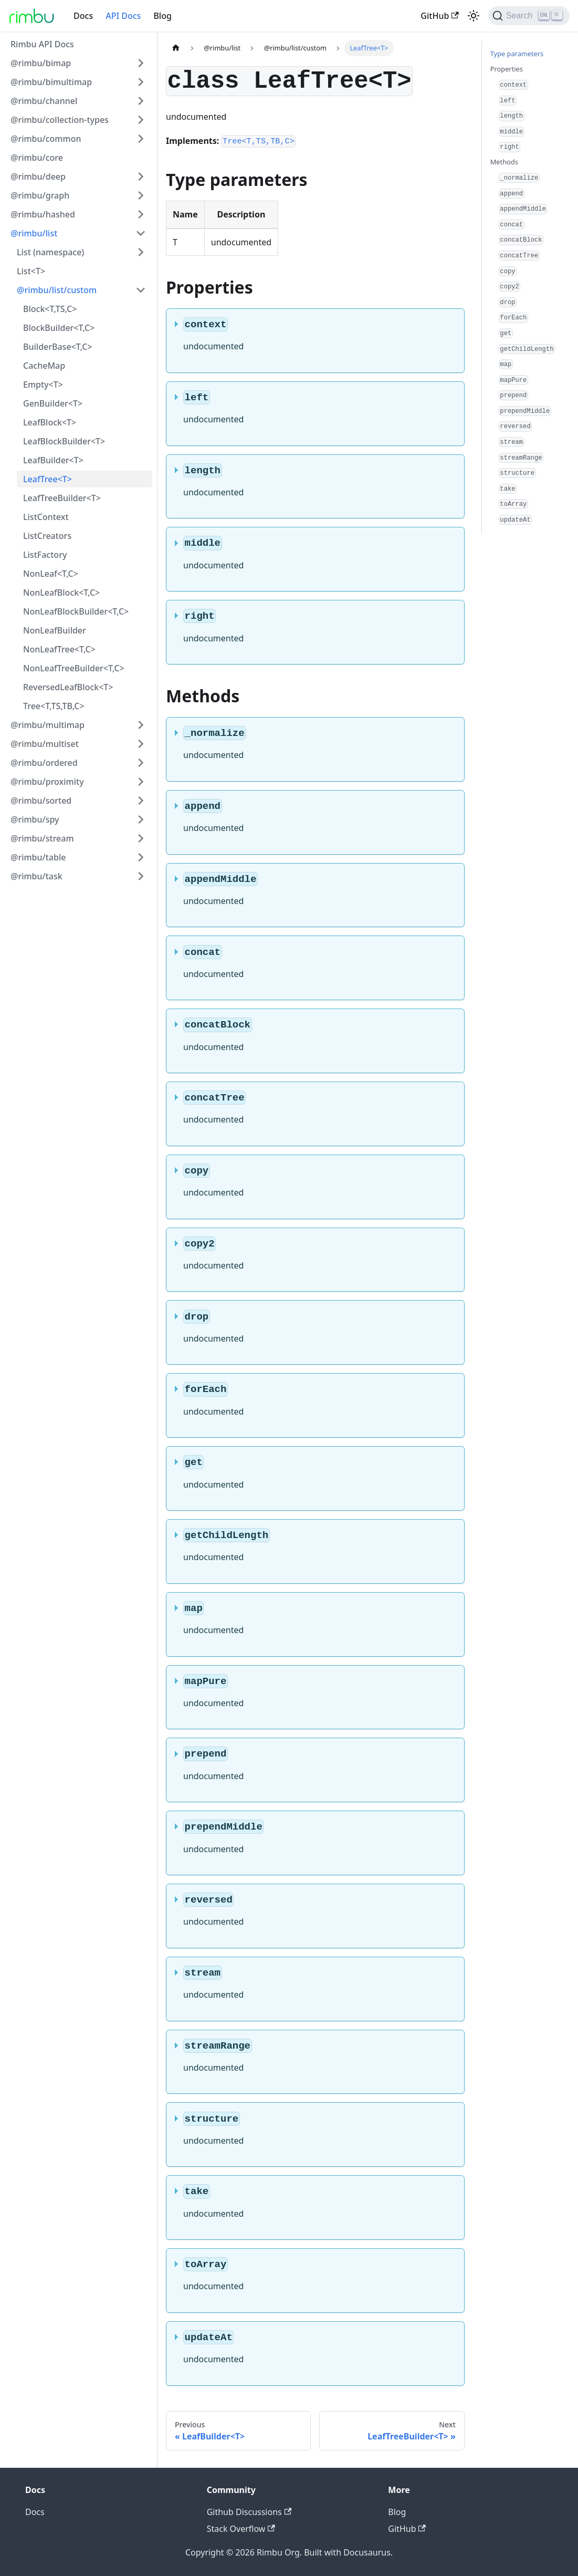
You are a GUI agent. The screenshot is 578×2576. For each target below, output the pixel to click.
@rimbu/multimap (47, 725)
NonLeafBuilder (54, 630)
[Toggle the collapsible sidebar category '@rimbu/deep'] (140, 176)
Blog (162, 16)
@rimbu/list (33, 233)
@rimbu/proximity (47, 781)
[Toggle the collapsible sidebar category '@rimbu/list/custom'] (140, 290)
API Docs (123, 16)
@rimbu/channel (43, 101)
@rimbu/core (36, 157)
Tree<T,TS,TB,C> (54, 706)
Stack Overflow (241, 2529)
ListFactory (45, 554)
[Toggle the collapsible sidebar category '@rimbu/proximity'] (140, 781)
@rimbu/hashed (42, 214)
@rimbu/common (45, 138)
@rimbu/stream (42, 838)
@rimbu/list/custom (57, 290)
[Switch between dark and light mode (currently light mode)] (473, 15)
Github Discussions (249, 2512)
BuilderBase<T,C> (57, 346)
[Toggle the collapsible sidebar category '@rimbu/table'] (140, 857)
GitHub (439, 16)
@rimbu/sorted (40, 800)
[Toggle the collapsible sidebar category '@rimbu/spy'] (140, 819)
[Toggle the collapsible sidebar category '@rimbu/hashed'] (140, 214)
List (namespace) (50, 252)
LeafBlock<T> (49, 422)
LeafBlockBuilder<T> (64, 441)
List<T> (31, 271)
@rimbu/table (38, 857)
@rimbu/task (36, 876)
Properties (506, 69)
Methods (504, 162)
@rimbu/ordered (44, 762)
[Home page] (176, 48)
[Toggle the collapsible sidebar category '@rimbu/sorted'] (140, 800)
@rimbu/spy (34, 819)
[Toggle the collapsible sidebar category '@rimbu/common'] (140, 138)
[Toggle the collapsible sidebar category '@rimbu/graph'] (140, 195)
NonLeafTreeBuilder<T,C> (73, 668)
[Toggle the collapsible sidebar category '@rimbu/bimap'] (140, 63)
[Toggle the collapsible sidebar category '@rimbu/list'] (140, 233)
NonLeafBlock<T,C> (61, 592)
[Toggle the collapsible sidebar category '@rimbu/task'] (140, 876)
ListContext (46, 517)
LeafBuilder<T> (53, 460)
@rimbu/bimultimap (51, 82)
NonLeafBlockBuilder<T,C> (76, 611)
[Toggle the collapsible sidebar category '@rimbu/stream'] (140, 838)
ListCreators (47, 536)
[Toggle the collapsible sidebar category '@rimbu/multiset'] (140, 743)
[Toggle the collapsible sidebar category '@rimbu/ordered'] (140, 762)
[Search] (529, 15)
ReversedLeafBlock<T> (68, 687)
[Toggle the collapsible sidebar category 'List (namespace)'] (140, 252)
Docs (83, 16)
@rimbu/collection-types (59, 120)
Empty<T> (43, 384)
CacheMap (44, 365)
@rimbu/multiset (44, 744)
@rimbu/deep (38, 176)
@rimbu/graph (39, 195)
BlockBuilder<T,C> (58, 328)
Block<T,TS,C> (50, 309)
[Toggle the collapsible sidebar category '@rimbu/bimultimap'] (140, 82)
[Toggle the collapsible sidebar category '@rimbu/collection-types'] (140, 119)
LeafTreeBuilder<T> (62, 498)
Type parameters (517, 53)
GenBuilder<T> (52, 403)
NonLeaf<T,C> (50, 573)
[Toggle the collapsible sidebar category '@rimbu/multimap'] (140, 724)
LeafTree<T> (47, 479)
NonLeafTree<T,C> (59, 649)
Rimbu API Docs (42, 44)
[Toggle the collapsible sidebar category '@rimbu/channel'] (140, 100)
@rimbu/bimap (40, 63)
